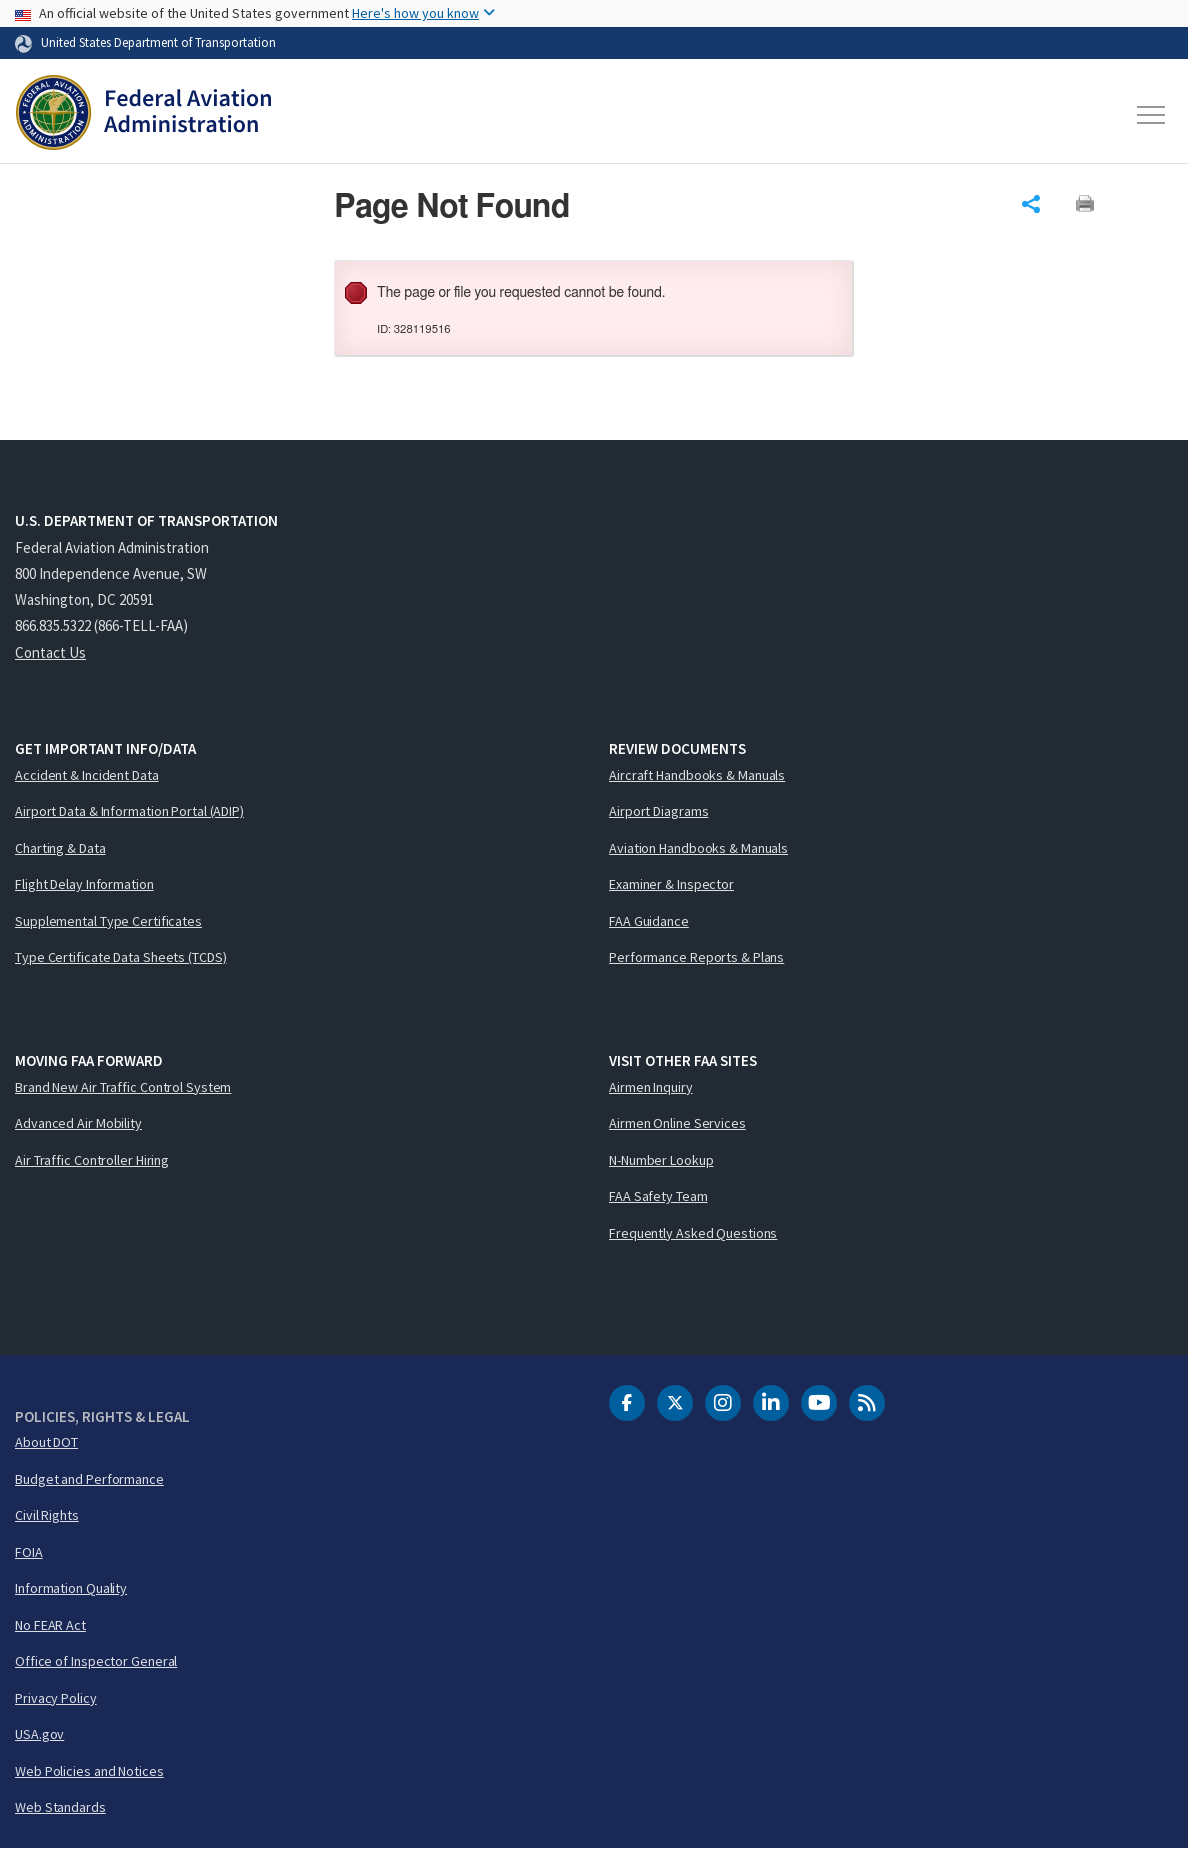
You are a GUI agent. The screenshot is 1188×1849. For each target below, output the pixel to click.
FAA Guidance (649, 921)
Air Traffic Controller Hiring (92, 1160)
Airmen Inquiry (651, 1087)
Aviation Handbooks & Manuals (698, 848)
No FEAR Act (50, 1625)
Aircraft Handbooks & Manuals (697, 775)
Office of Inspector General (96, 1661)
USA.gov (39, 1734)
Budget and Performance (89, 1479)
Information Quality (71, 1588)
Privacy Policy (56, 1698)
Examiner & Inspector (671, 884)
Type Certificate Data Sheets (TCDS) (121, 957)
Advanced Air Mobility (78, 1123)
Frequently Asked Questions (693, 1233)
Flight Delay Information (84, 884)
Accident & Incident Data (87, 775)
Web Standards (60, 1807)
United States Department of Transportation (158, 42)
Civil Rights (47, 1515)
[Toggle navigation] (1152, 115)
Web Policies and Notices (89, 1771)
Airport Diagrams (658, 811)
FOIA (29, 1552)
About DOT (46, 1442)
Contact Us (50, 652)
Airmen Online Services (677, 1123)
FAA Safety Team (658, 1196)
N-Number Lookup (661, 1160)
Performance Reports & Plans (696, 957)
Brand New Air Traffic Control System (123, 1087)
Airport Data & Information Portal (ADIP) (129, 811)
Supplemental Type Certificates (108, 921)
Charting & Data (60, 848)
